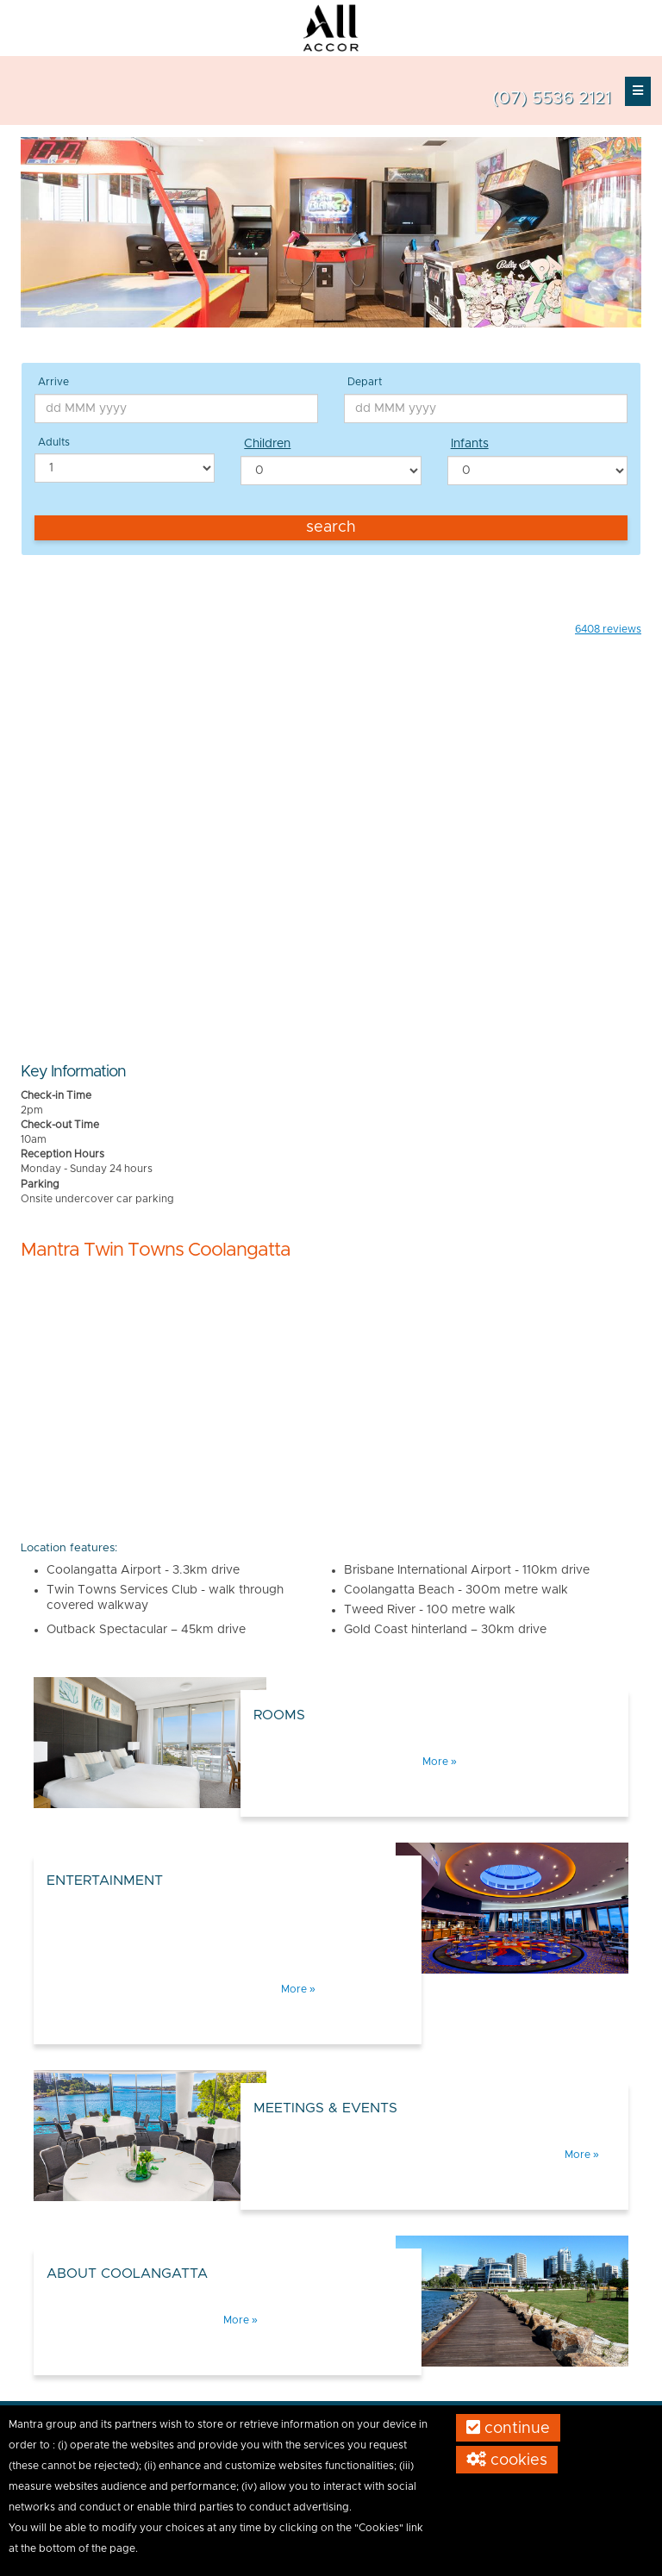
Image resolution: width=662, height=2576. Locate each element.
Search (331, 527)
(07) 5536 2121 (551, 98)
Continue (508, 2427)
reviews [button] (608, 629)
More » (439, 1761)
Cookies (506, 2459)
